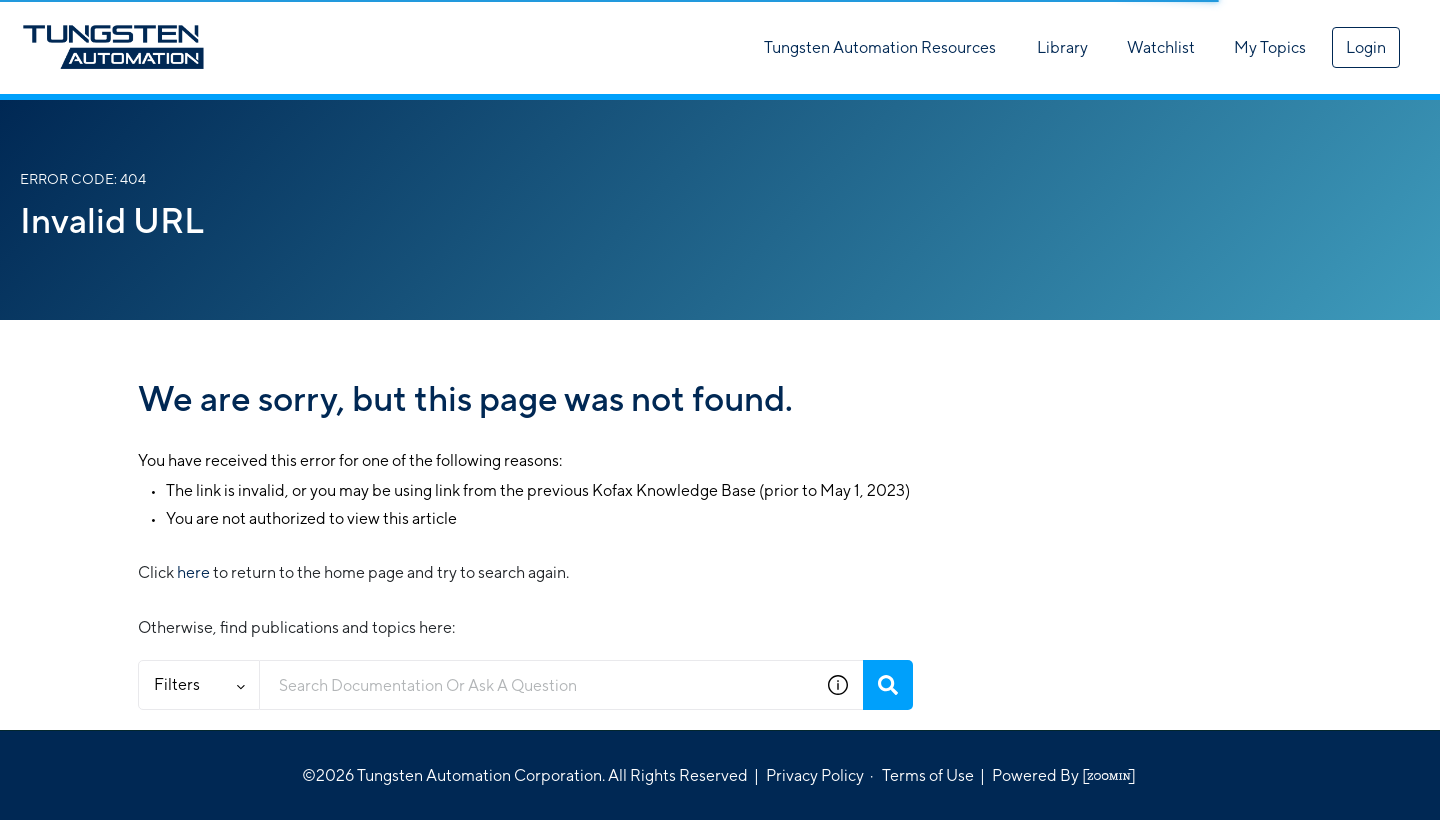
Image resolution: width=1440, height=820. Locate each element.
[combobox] (536, 685)
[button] (838, 685)
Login (1366, 47)
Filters (199, 684)
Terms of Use (928, 775)
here (193, 572)
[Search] (888, 685)
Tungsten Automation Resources (880, 47)
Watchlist (1161, 47)
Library (1062, 47)
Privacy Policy (815, 775)
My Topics (1270, 47)
